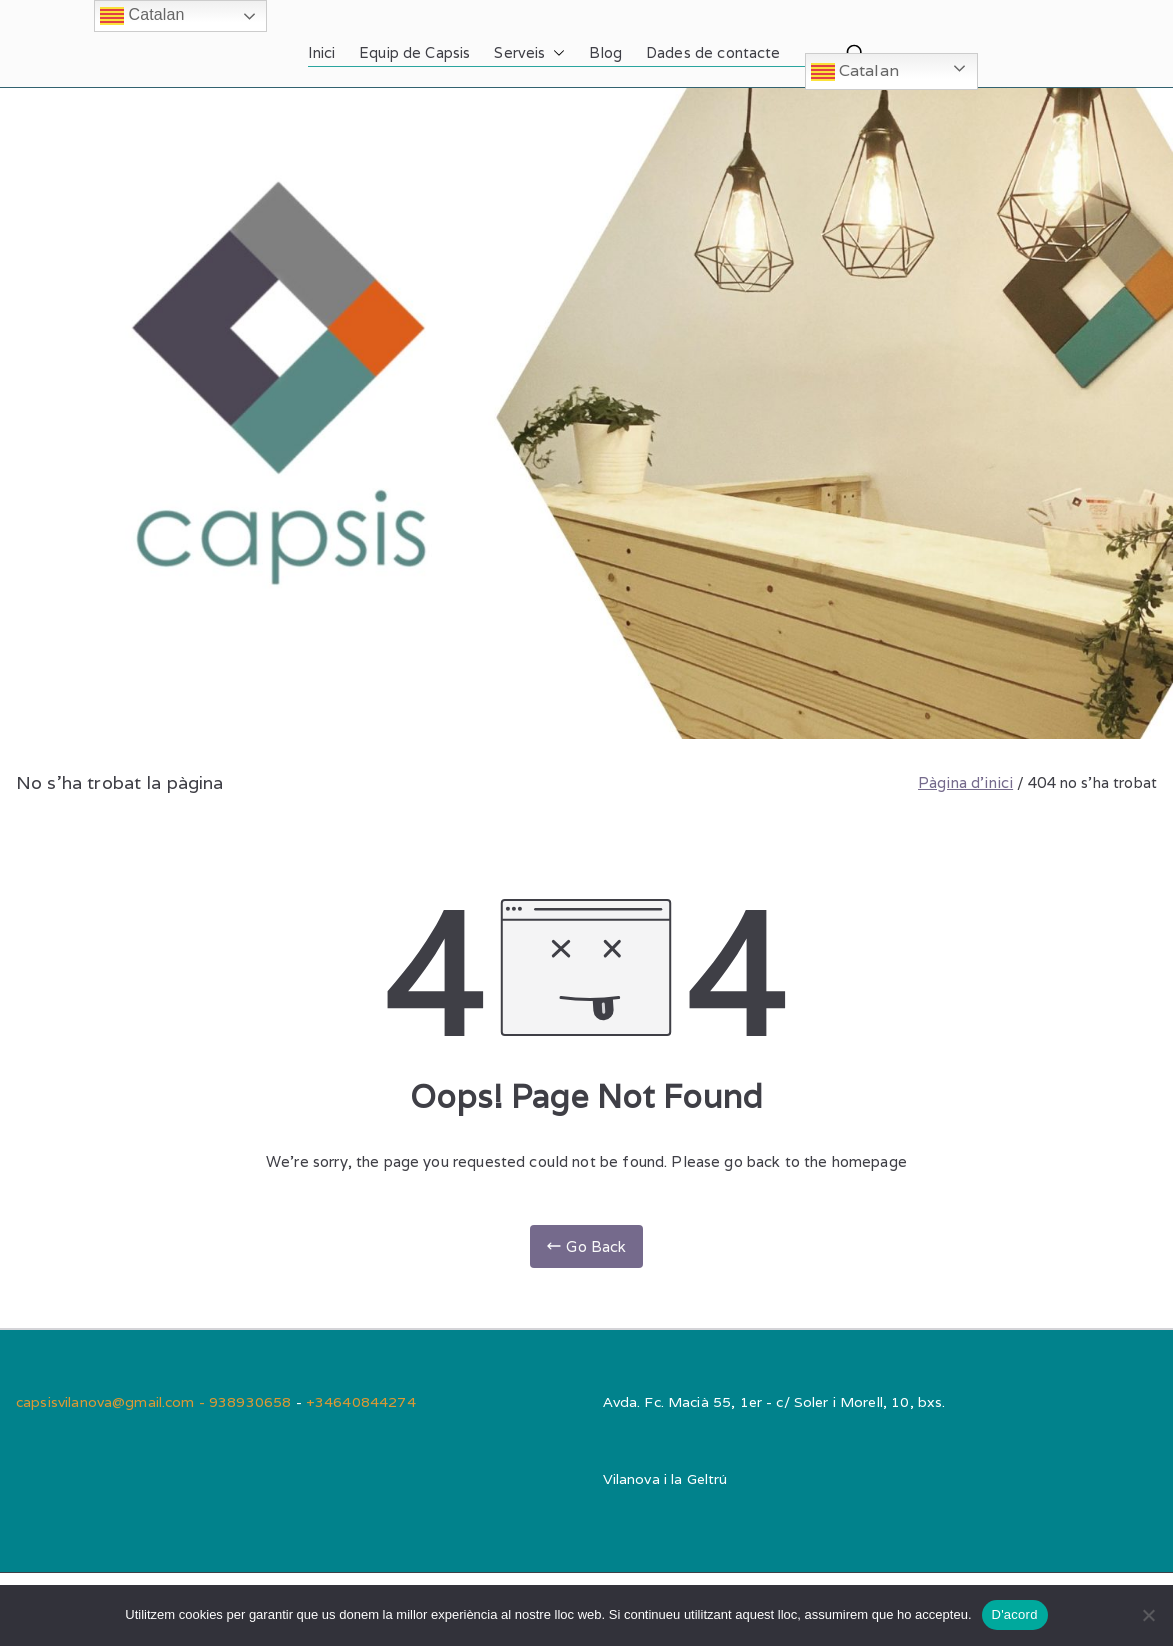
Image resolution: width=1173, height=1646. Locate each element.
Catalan (855, 72)
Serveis (529, 53)
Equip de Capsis (414, 52)
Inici (321, 52)
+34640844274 (361, 1402)
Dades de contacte (713, 52)
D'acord (1015, 1614)
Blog (605, 52)
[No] (1148, 1615)
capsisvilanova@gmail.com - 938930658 (156, 1402)
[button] (555, 53)
